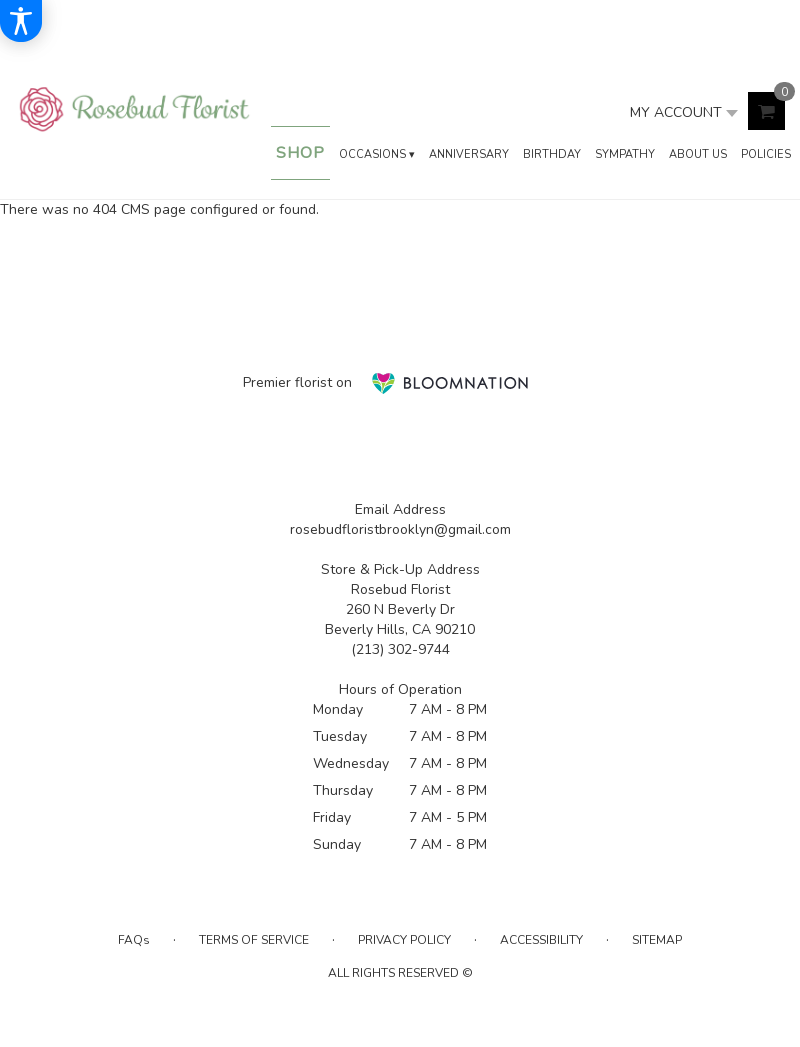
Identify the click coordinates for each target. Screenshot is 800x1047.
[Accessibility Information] (21, 21)
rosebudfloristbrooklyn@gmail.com (400, 529)
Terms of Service (254, 940)
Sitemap (657, 940)
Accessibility (541, 940)
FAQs (134, 940)
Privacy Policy (404, 940)
